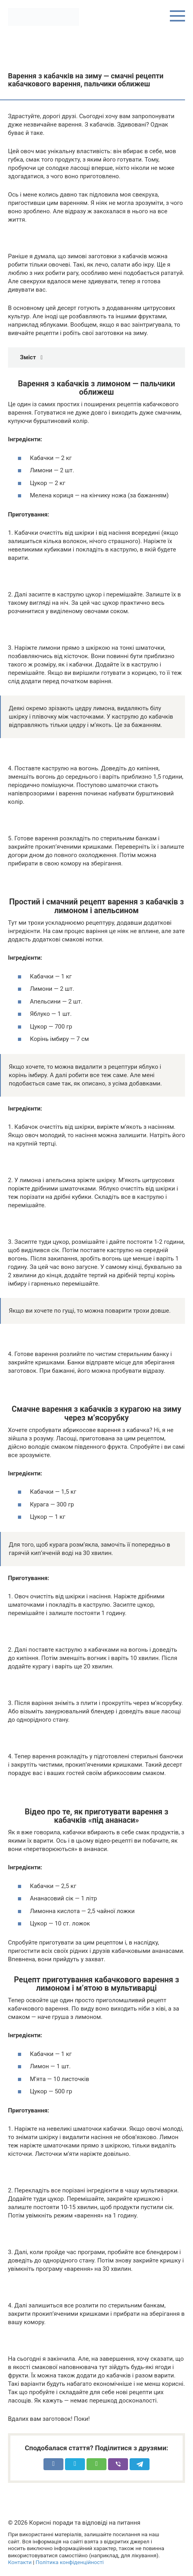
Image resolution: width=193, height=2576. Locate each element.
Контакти (20, 2562)
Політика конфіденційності (69, 2562)
